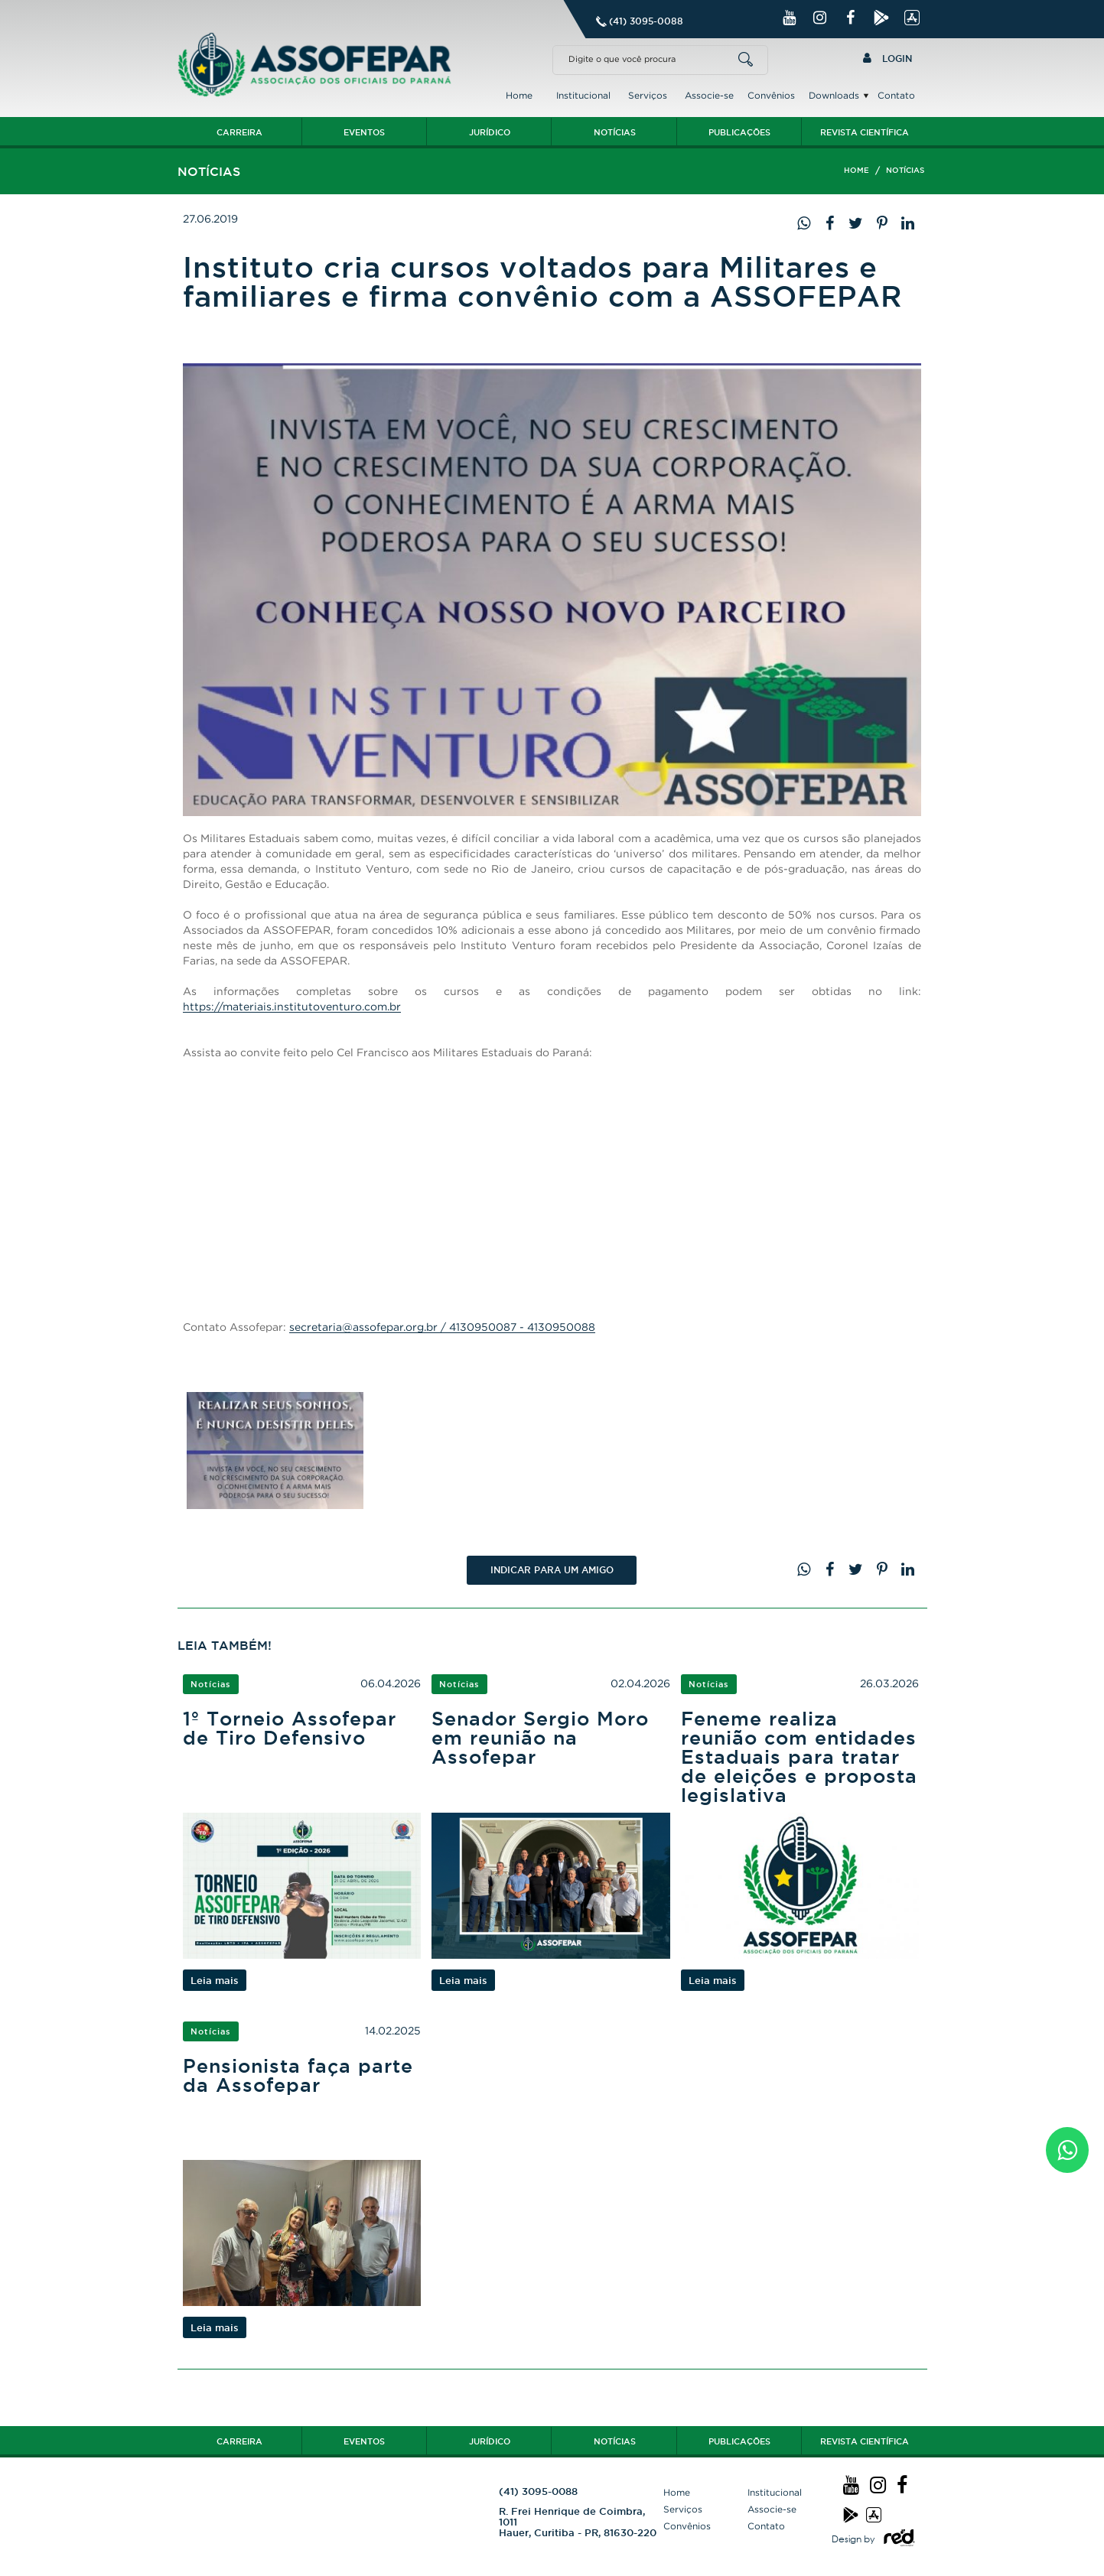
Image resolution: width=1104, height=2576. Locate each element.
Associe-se (709, 95)
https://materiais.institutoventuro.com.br (292, 1006)
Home (519, 95)
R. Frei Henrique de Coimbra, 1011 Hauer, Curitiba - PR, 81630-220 (577, 2522)
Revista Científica (864, 132)
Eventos (364, 132)
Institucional (583, 95)
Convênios (771, 95)
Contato (896, 95)
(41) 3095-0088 (646, 21)
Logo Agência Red (898, 2539)
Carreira (239, 132)
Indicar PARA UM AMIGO (552, 1570)
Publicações (739, 132)
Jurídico (489, 132)
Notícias (615, 132)
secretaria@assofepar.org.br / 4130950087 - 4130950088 (442, 1326)
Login (887, 57)
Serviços (647, 95)
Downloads (834, 95)
